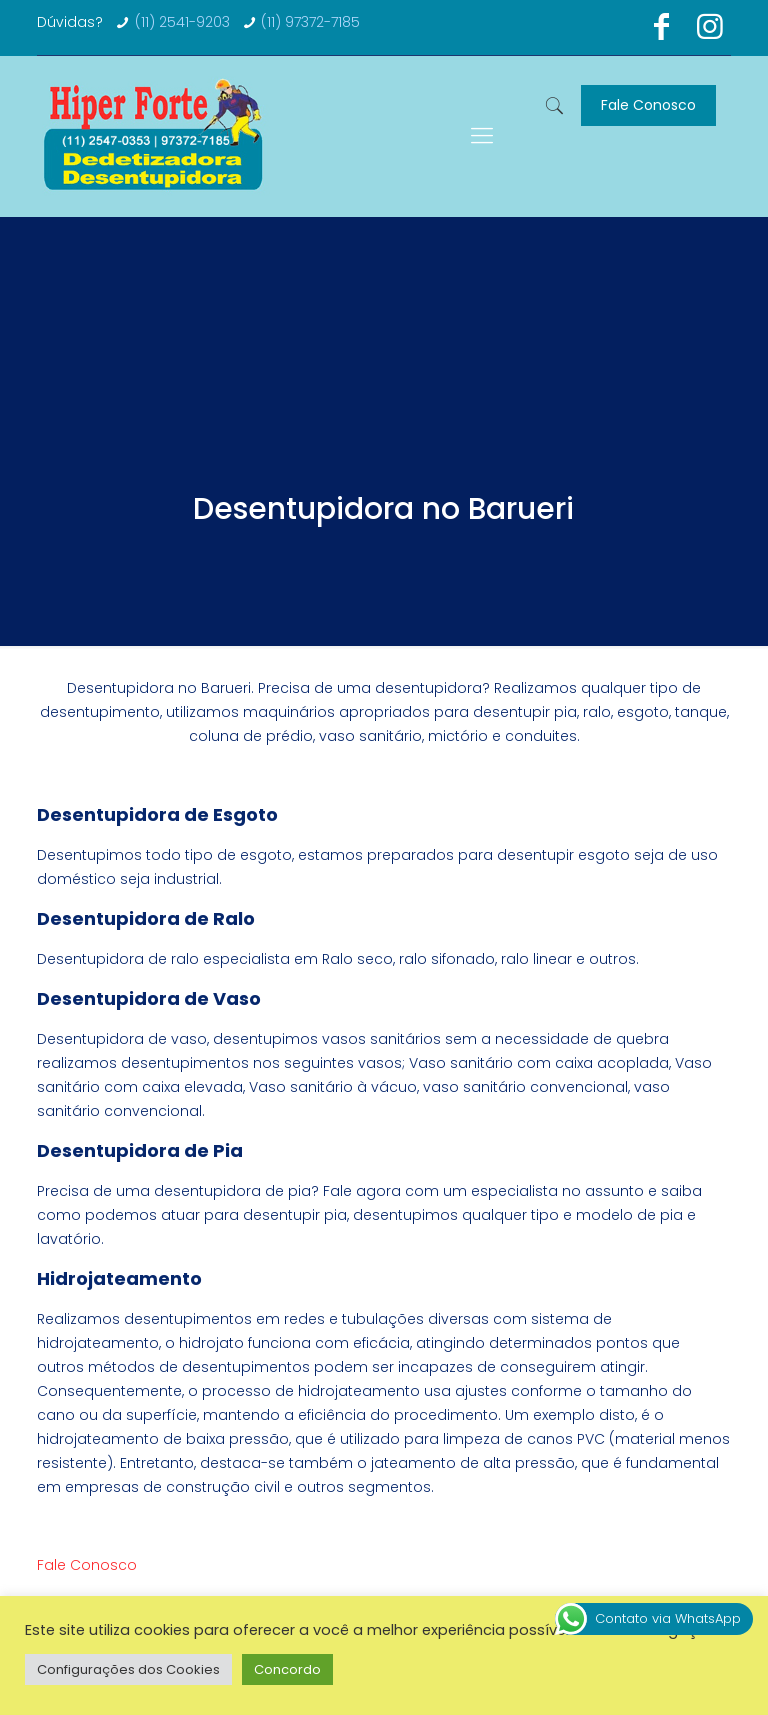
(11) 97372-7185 (310, 22)
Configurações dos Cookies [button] (128, 1669)
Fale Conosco (648, 105)
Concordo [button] (287, 1669)
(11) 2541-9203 (182, 22)
